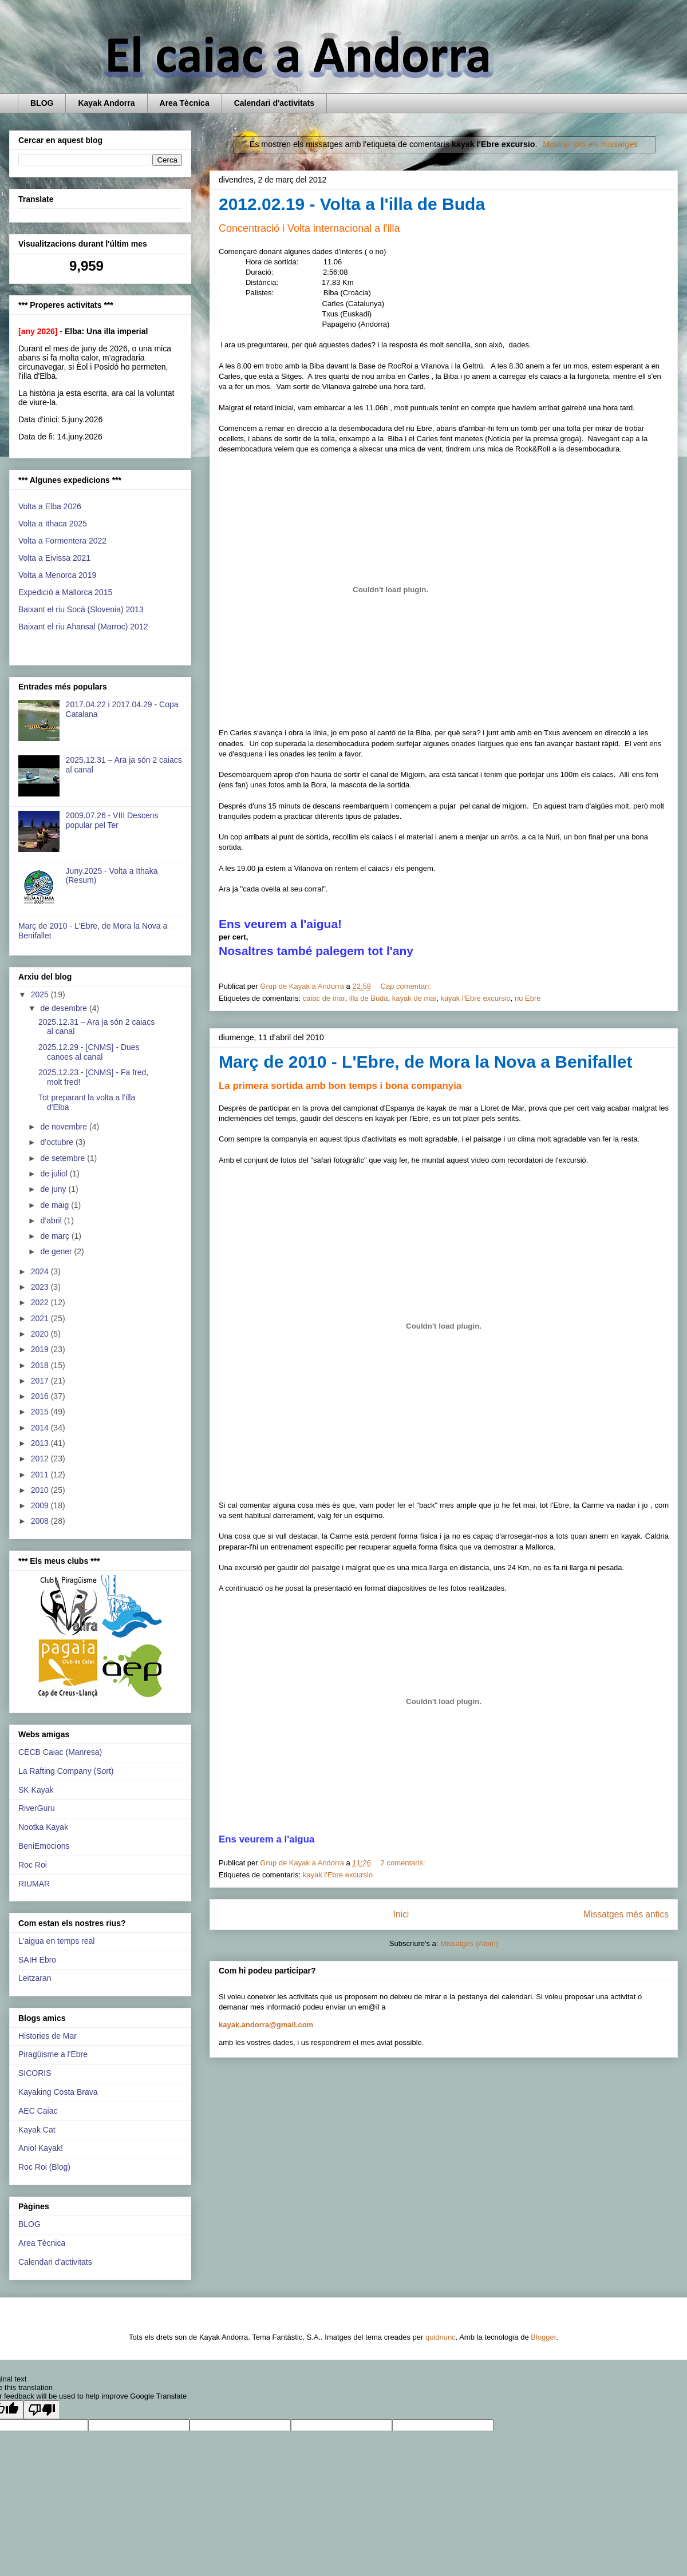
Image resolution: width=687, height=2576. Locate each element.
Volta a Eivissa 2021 (54, 557)
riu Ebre (528, 998)
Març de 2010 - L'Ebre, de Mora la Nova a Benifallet (425, 1061)
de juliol (54, 1173)
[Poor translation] (41, 2409)
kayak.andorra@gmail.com (266, 2024)
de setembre (63, 1158)
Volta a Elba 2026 (49, 506)
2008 (41, 1520)
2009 (41, 1505)
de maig (55, 1205)
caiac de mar (324, 998)
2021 (41, 1318)
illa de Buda (368, 998)
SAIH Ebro (37, 1959)
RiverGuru (36, 1808)
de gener (57, 1251)
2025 (41, 994)
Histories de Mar (47, 2035)
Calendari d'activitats (274, 103)
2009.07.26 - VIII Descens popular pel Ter (112, 820)
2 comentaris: (404, 1862)
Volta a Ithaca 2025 (52, 523)
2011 (41, 1474)
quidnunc (440, 2337)
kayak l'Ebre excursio (475, 998)
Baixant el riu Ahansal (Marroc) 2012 (83, 626)
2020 (41, 1333)
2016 (41, 1396)
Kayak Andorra (106, 103)
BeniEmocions (44, 1845)
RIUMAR (34, 1883)
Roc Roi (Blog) (44, 2166)
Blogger (543, 2337)
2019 (41, 1349)
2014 (41, 1427)
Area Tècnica (185, 103)
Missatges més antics (626, 1914)
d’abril (52, 1220)
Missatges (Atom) (469, 1943)
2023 (41, 1286)
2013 (41, 1443)
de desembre (64, 1008)
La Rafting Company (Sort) (66, 1771)
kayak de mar (414, 998)
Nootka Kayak (43, 1827)
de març (55, 1236)
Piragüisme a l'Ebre (53, 2054)
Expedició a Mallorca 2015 (65, 592)
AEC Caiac (37, 2110)
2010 (41, 1490)
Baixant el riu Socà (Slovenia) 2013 (81, 609)
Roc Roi (32, 1864)
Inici (401, 1914)
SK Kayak (35, 1789)
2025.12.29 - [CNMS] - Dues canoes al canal (89, 1052)
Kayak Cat (37, 2129)
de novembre (64, 1126)
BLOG (41, 103)
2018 (41, 1365)
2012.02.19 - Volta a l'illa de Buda (352, 204)
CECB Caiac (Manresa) (60, 1752)
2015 (41, 1411)
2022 (41, 1302)
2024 (41, 1271)
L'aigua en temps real (56, 1940)
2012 (41, 1458)
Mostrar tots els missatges (590, 144)
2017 (41, 1380)
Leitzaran (35, 1978)
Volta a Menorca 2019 (57, 575)
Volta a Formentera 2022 (62, 540)
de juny (54, 1189)
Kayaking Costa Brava (58, 2092)
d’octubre (57, 1142)
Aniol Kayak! (40, 2148)
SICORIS (35, 2073)
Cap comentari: (407, 986)
